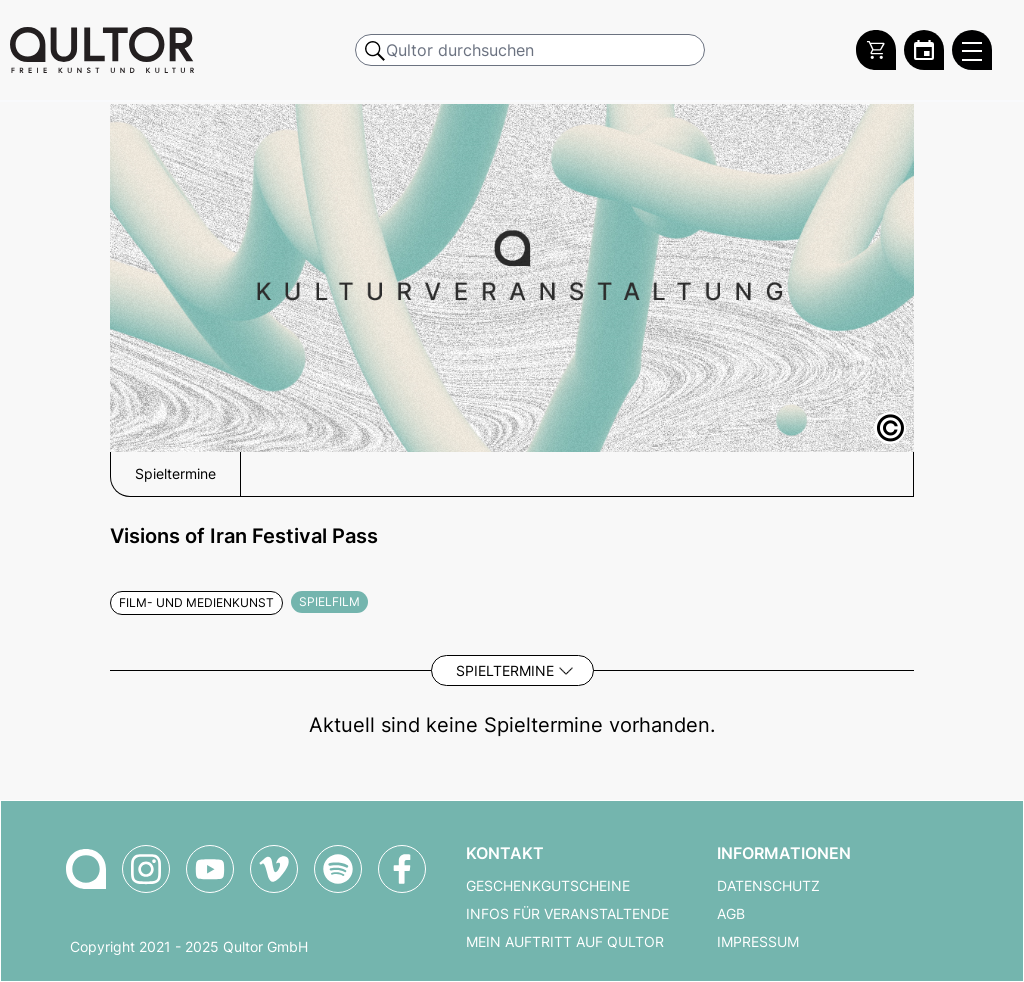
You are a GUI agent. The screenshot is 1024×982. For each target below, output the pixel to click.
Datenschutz (768, 886)
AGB (731, 914)
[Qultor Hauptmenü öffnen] (972, 50)
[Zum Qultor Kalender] (924, 50)
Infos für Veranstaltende (567, 914)
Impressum (758, 942)
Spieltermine (505, 670)
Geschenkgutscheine (548, 886)
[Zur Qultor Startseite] (102, 50)
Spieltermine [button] (175, 474)
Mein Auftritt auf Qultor (565, 942)
